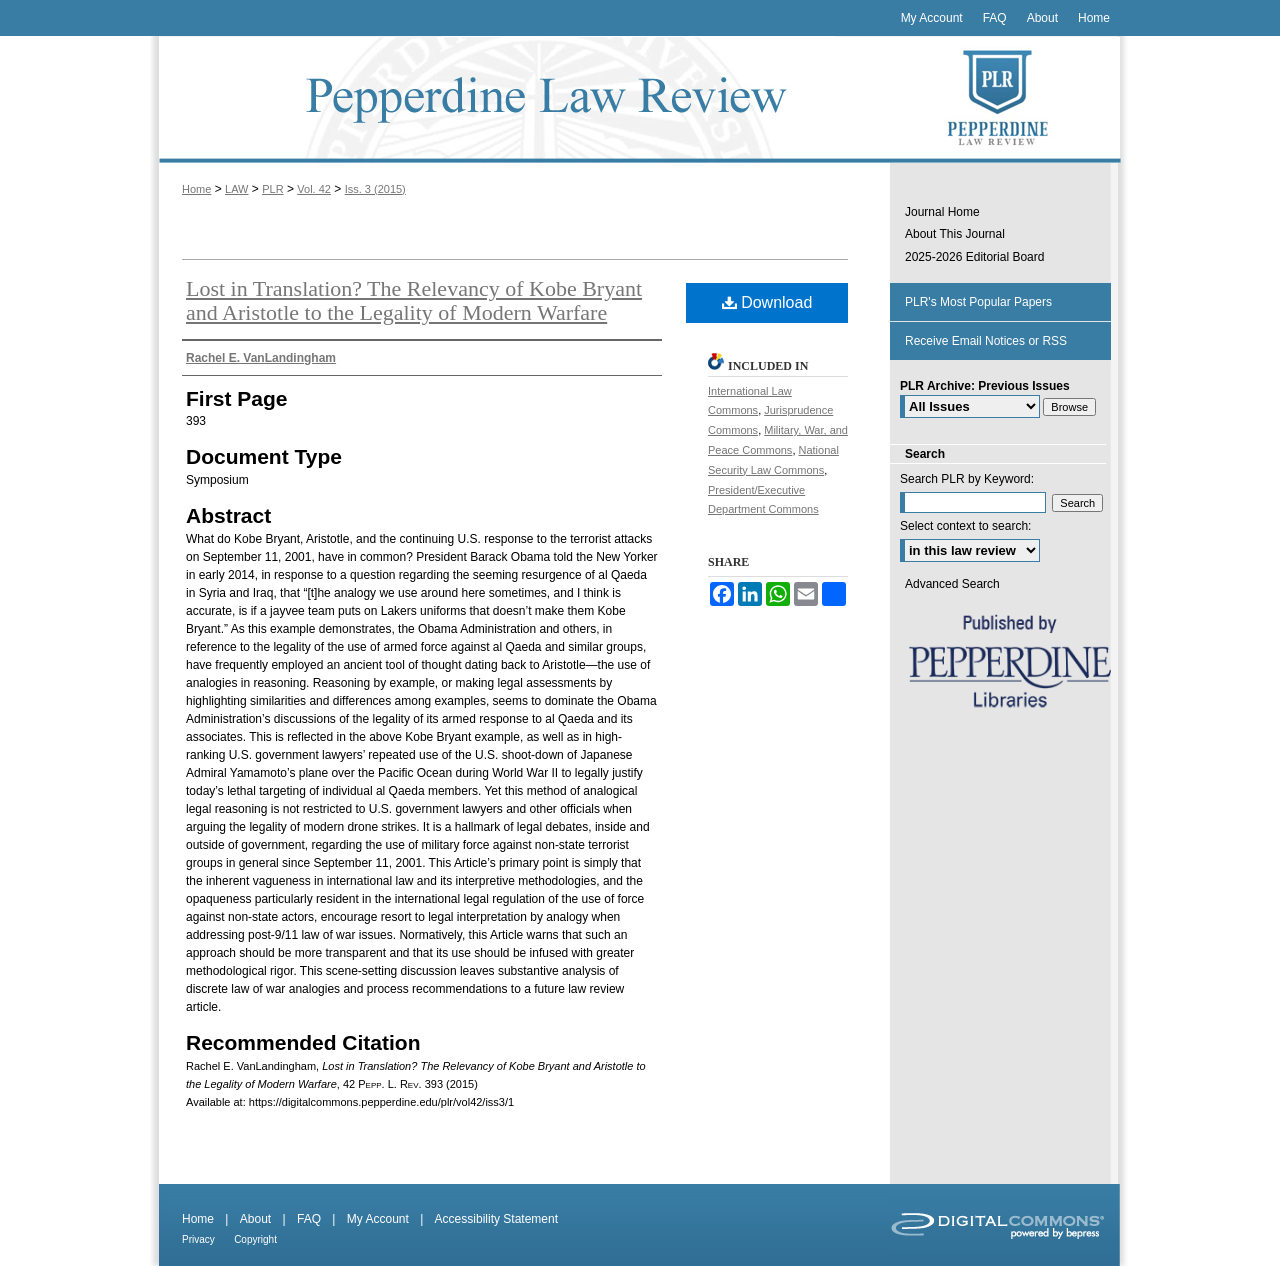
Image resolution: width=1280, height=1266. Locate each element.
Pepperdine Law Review (520, 99)
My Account (378, 1219)
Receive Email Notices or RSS (986, 341)
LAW (236, 189)
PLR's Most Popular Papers (978, 302)
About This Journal (955, 234)
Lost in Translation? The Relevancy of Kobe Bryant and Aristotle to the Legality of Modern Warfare (414, 300)
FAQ (309, 1219)
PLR (272, 189)
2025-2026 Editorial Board (974, 257)
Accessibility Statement (496, 1219)
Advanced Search (952, 584)
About (255, 1219)
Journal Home (942, 212)
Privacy (198, 1239)
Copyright (255, 1239)
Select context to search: (965, 526)
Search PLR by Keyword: (967, 479)
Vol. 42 (314, 189)
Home (196, 189)
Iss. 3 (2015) (375, 189)
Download (767, 302)
